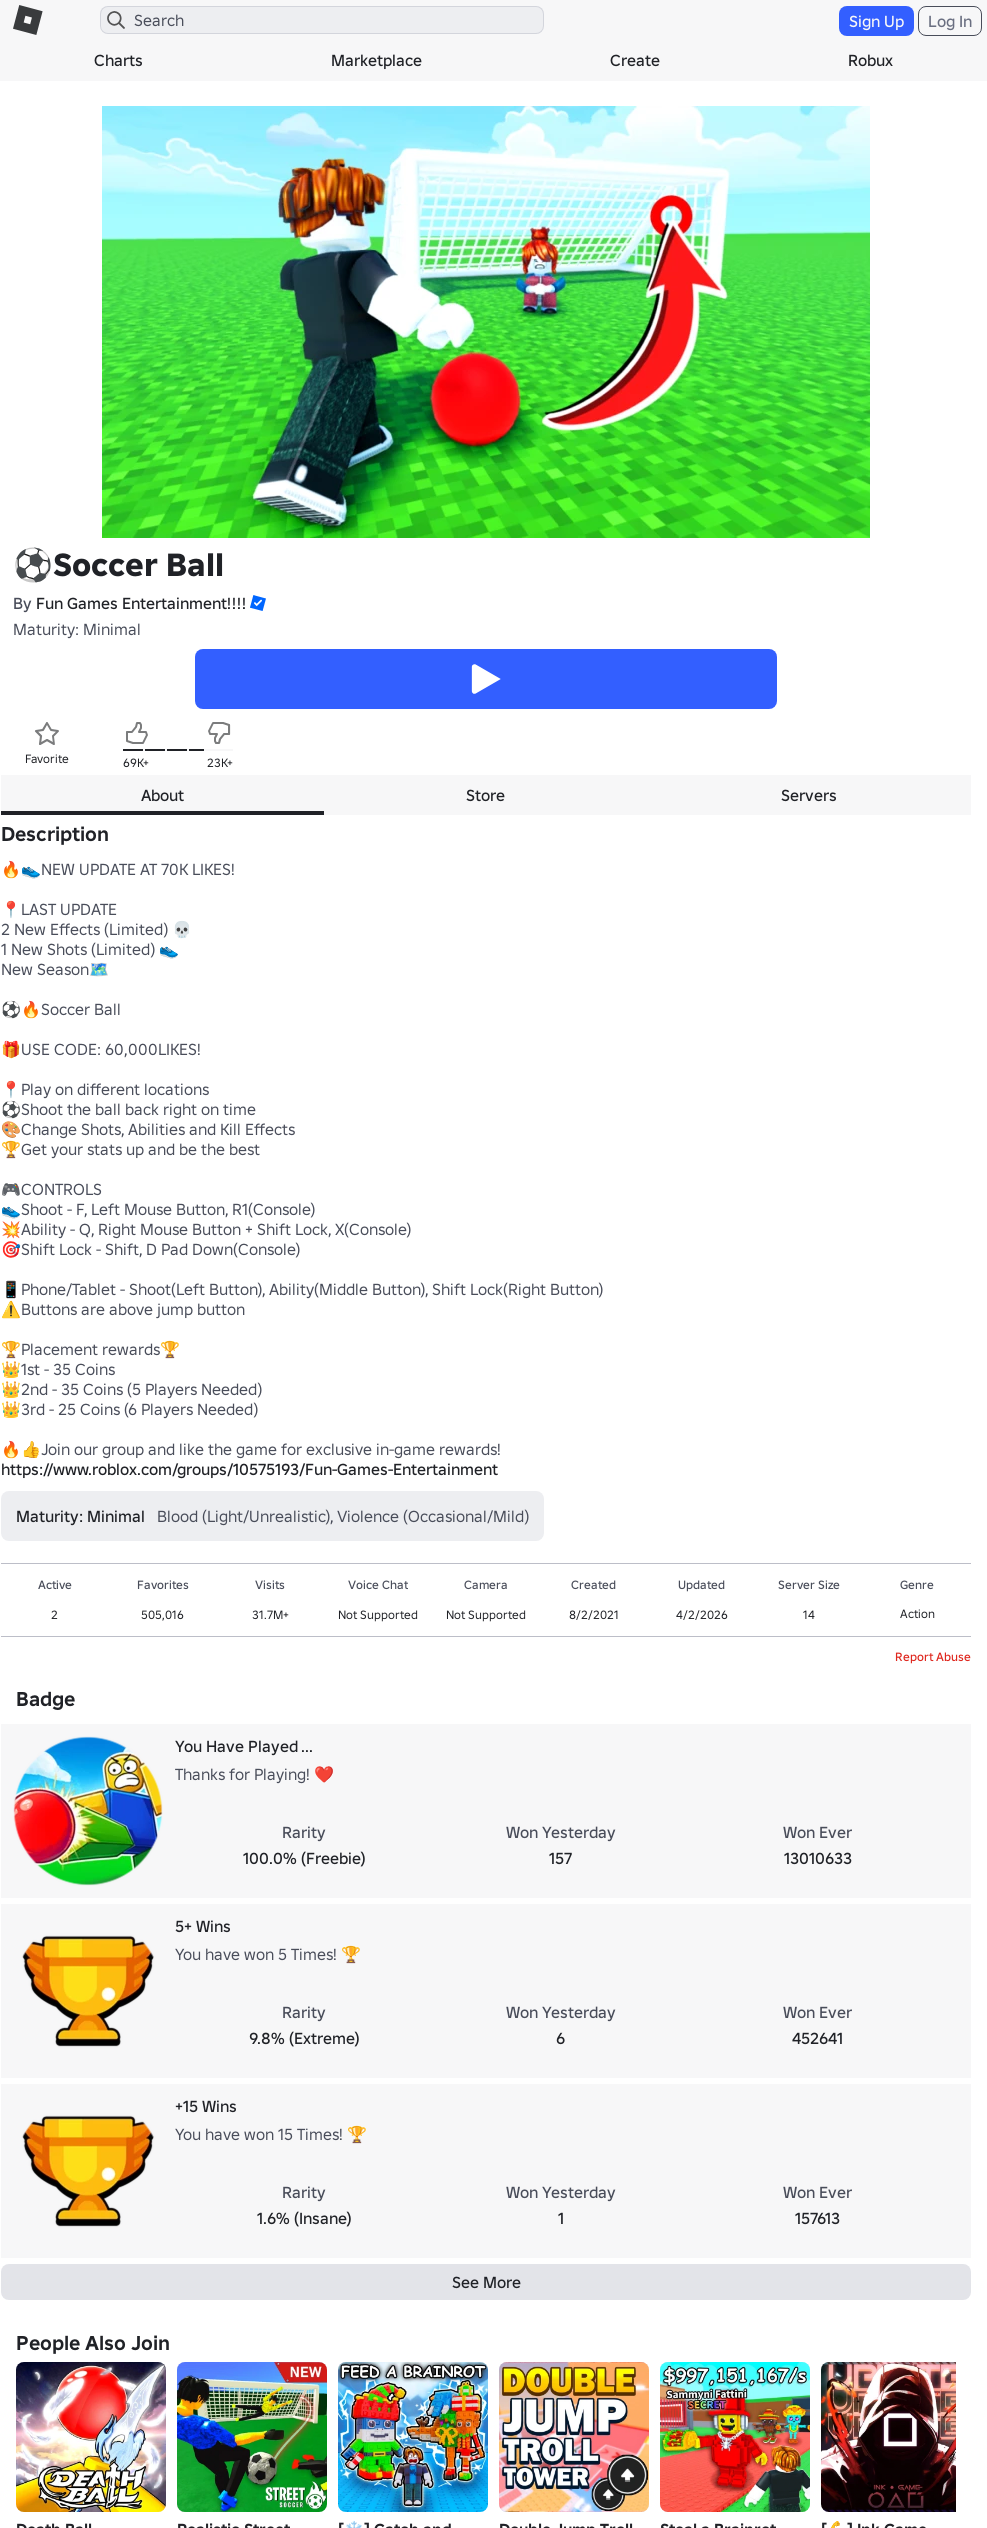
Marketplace (376, 60)
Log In (950, 21)
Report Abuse (933, 1656)
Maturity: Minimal (77, 629)
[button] (256, 603)
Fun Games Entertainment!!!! (141, 603)
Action (917, 1613)
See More (486, 2282)
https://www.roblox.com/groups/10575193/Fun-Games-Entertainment (249, 1469)
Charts (118, 60)
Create (635, 60)
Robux (870, 60)
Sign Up (876, 21)
